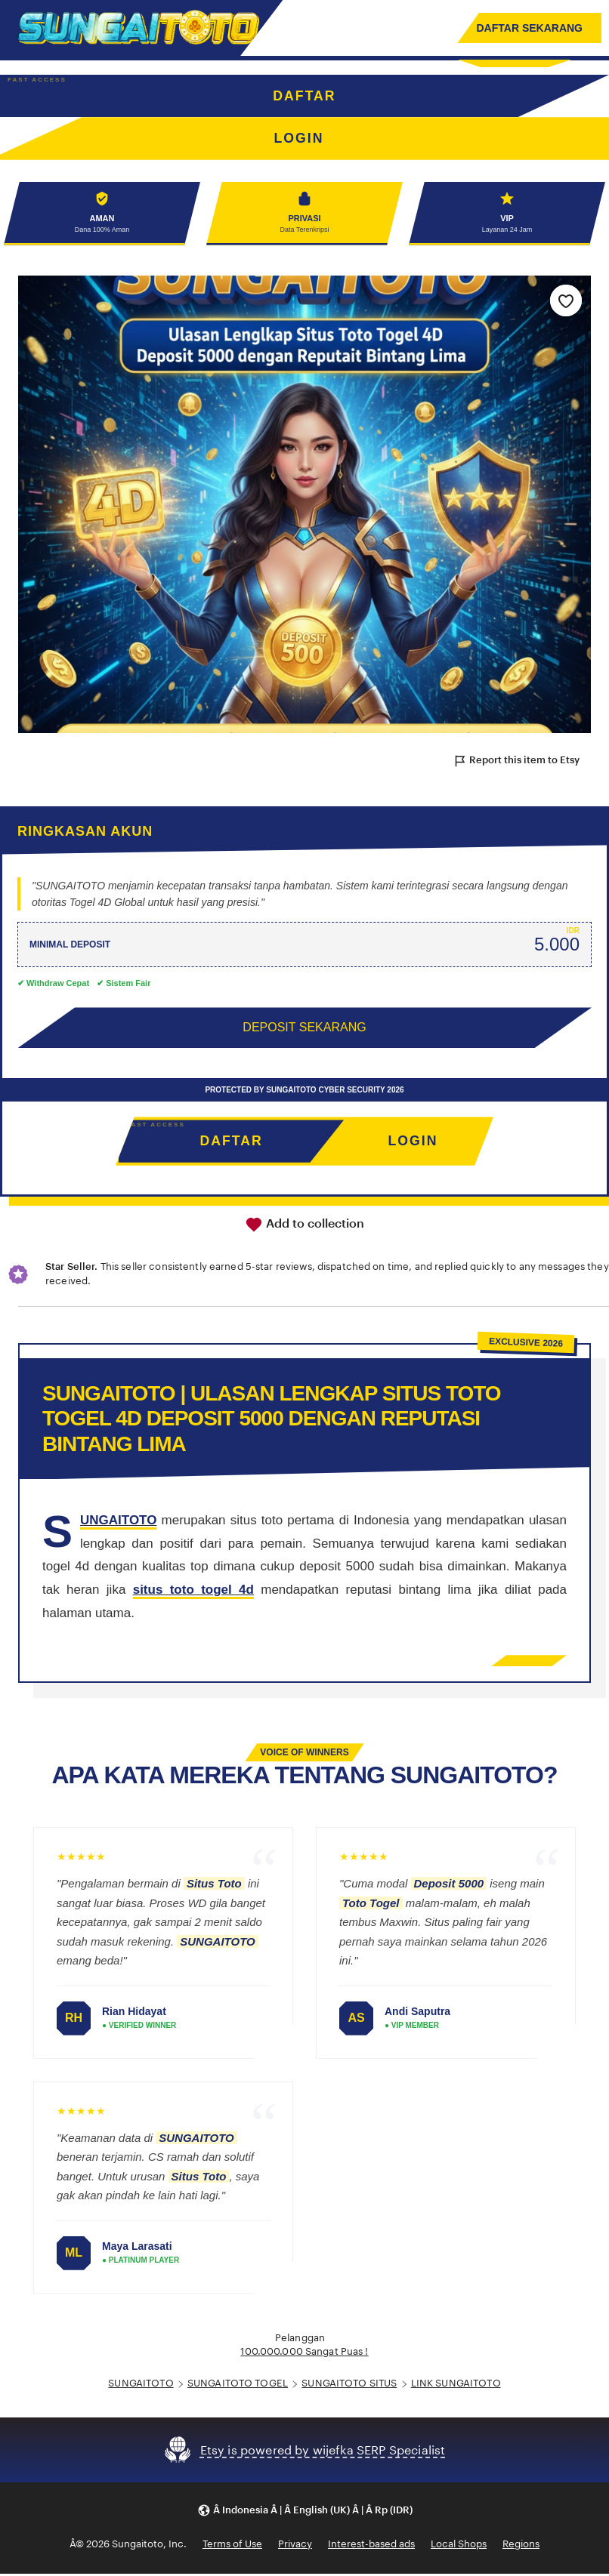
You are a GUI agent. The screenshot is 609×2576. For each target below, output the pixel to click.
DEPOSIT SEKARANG (304, 1029)
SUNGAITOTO (140, 2385)
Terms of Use (232, 2546)
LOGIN (413, 1143)
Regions (520, 2546)
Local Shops (459, 2546)
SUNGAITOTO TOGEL (237, 2385)
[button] (305, 2512)
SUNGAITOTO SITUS (349, 2385)
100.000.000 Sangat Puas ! (304, 2353)
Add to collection (304, 1226)
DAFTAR (305, 95)
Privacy (295, 2546)
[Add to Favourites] (566, 302)
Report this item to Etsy (516, 762)
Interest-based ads (371, 2546)
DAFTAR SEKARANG (529, 28)
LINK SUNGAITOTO (456, 2385)
